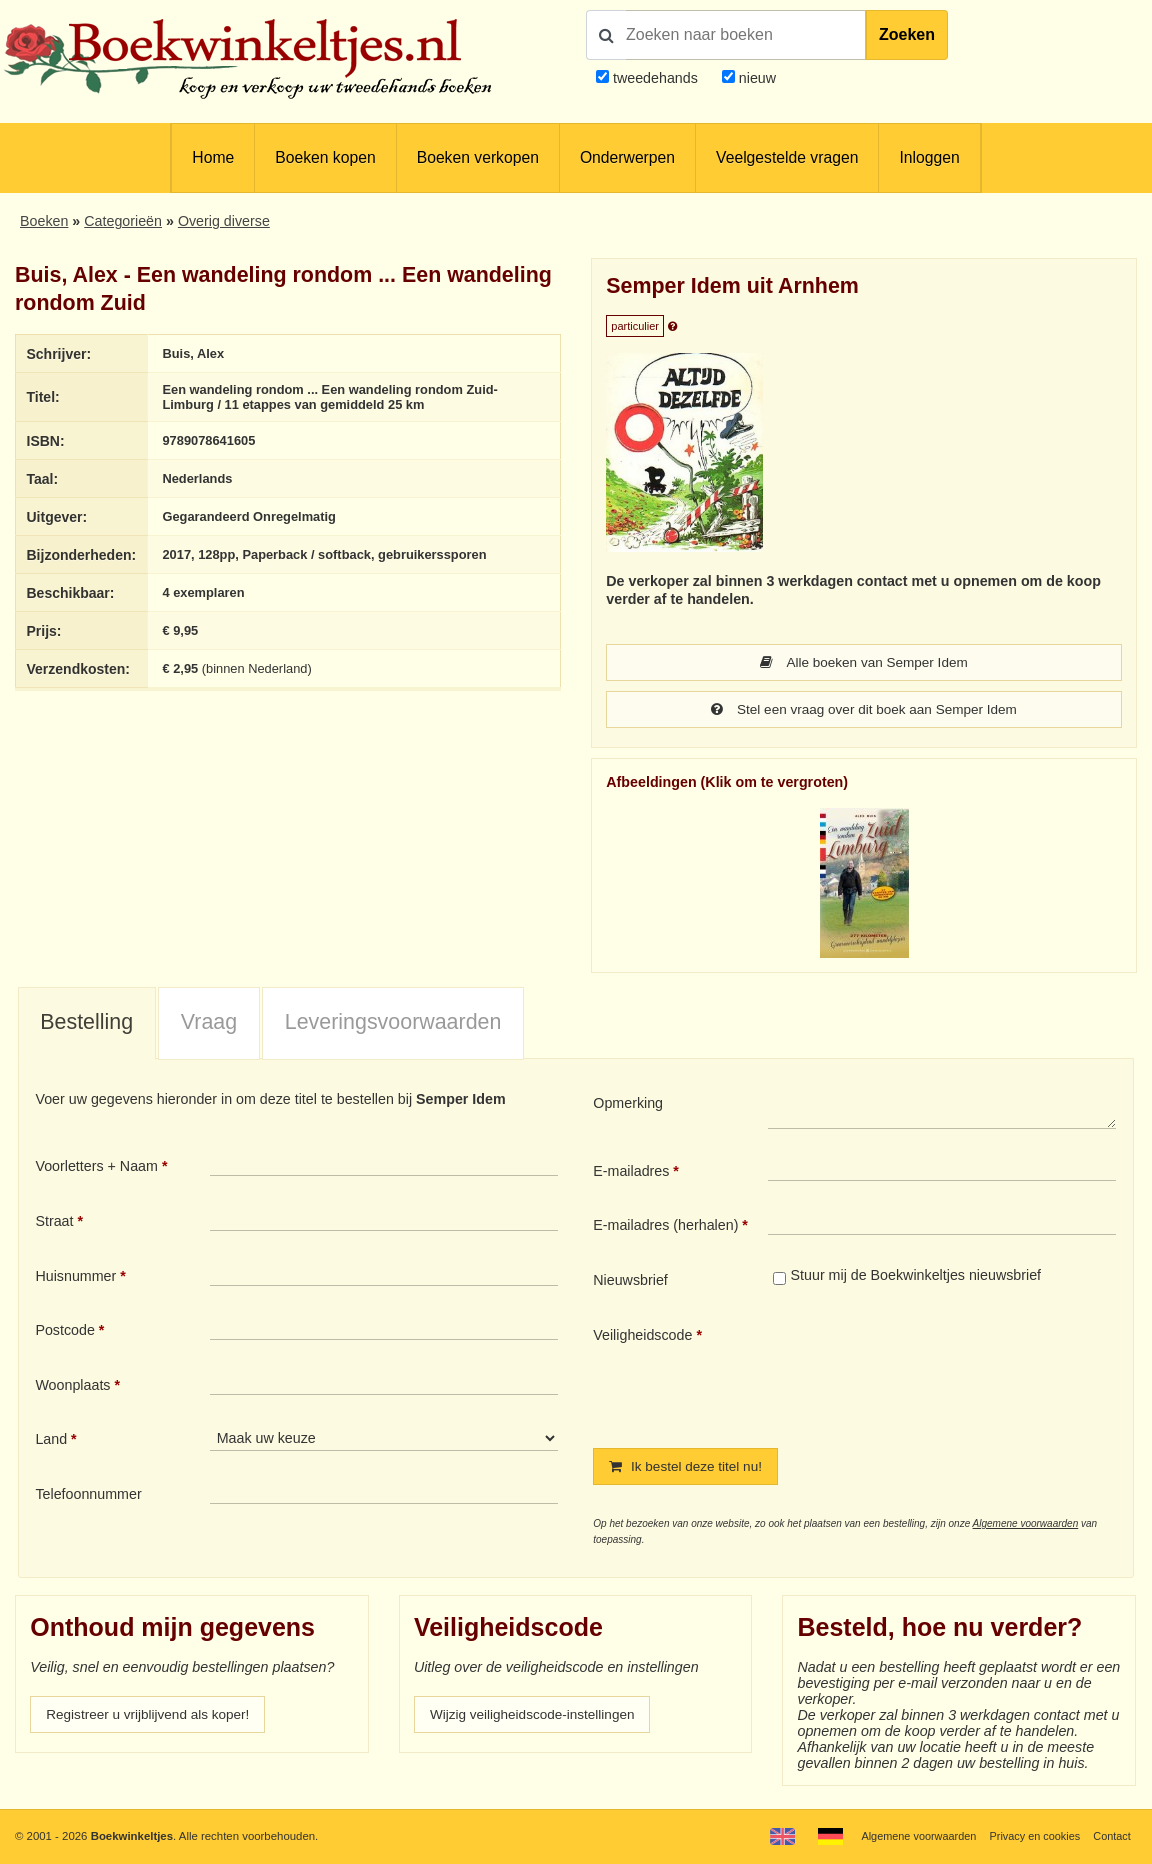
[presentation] (935, 1373)
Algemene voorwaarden (1026, 1526)
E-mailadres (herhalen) (665, 1227)
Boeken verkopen (478, 157)
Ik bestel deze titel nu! (689, 1469)
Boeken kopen (325, 157)
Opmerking (628, 1105)
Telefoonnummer (88, 1496)
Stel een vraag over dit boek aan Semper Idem (864, 711)
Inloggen (929, 157)
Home (213, 157)
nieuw (755, 78)
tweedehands (655, 78)
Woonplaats (72, 1387)
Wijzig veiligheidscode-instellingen (538, 1718)
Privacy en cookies (1030, 1836)
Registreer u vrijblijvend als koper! (153, 1718)
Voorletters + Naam (96, 1168)
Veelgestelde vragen (787, 157)
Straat (54, 1223)
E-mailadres (631, 1173)
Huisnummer (75, 1278)
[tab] (87, 1026)
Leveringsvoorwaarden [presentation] (393, 1024)
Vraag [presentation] (209, 1024)
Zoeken (907, 34)
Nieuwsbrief (630, 1282)
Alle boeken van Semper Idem (864, 663)
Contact (1111, 1836)
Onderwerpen (627, 157)
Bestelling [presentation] (86, 1024)
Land (51, 1441)
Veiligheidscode (642, 1337)
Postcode (64, 1332)
